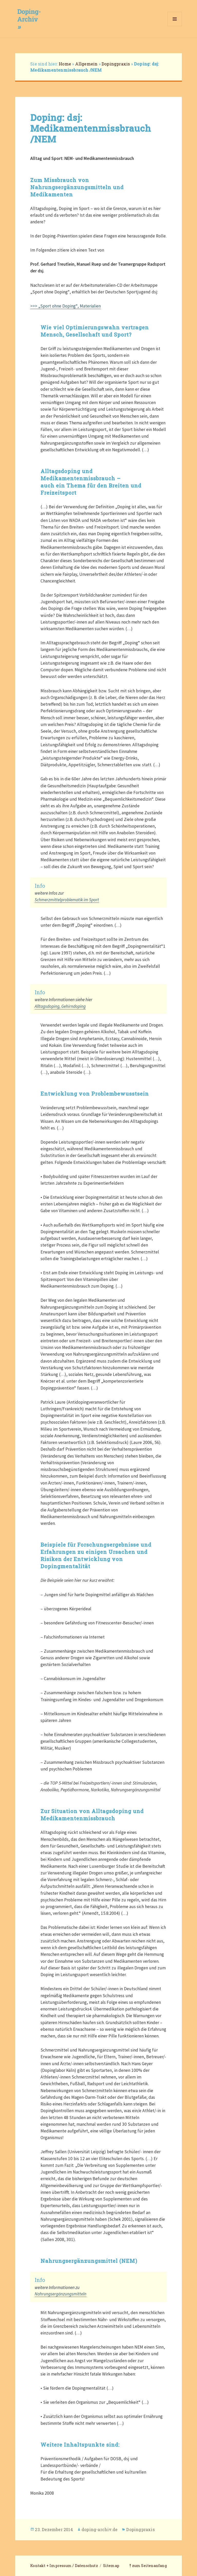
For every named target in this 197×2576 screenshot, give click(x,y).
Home (65, 63)
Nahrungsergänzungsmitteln (60, 2294)
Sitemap (111, 2565)
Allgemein (86, 63)
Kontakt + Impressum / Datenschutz (64, 2565)
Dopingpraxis (116, 63)
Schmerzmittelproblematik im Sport (67, 900)
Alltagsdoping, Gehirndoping (60, 1006)
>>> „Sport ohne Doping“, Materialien (65, 306)
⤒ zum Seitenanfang (148, 2565)
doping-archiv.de (99, 2529)
